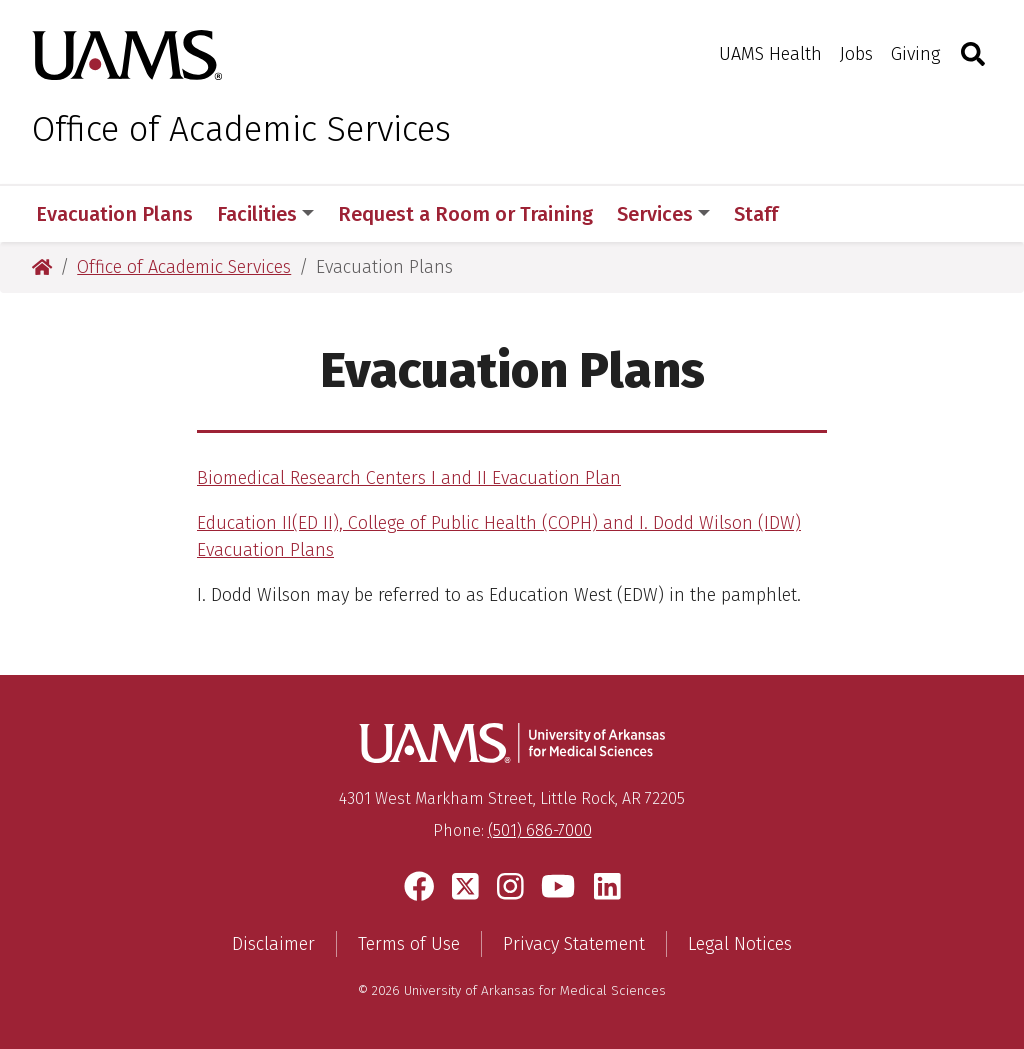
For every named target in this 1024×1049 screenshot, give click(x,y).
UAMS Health (770, 54)
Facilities (265, 214)
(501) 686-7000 (540, 830)
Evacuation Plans (114, 214)
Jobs (856, 54)
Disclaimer (273, 944)
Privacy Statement (574, 944)
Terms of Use (409, 944)
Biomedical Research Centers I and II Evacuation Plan (409, 478)
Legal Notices (740, 944)
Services (663, 214)
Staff (756, 214)
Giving (915, 54)
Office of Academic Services (241, 129)
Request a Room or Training (465, 214)
